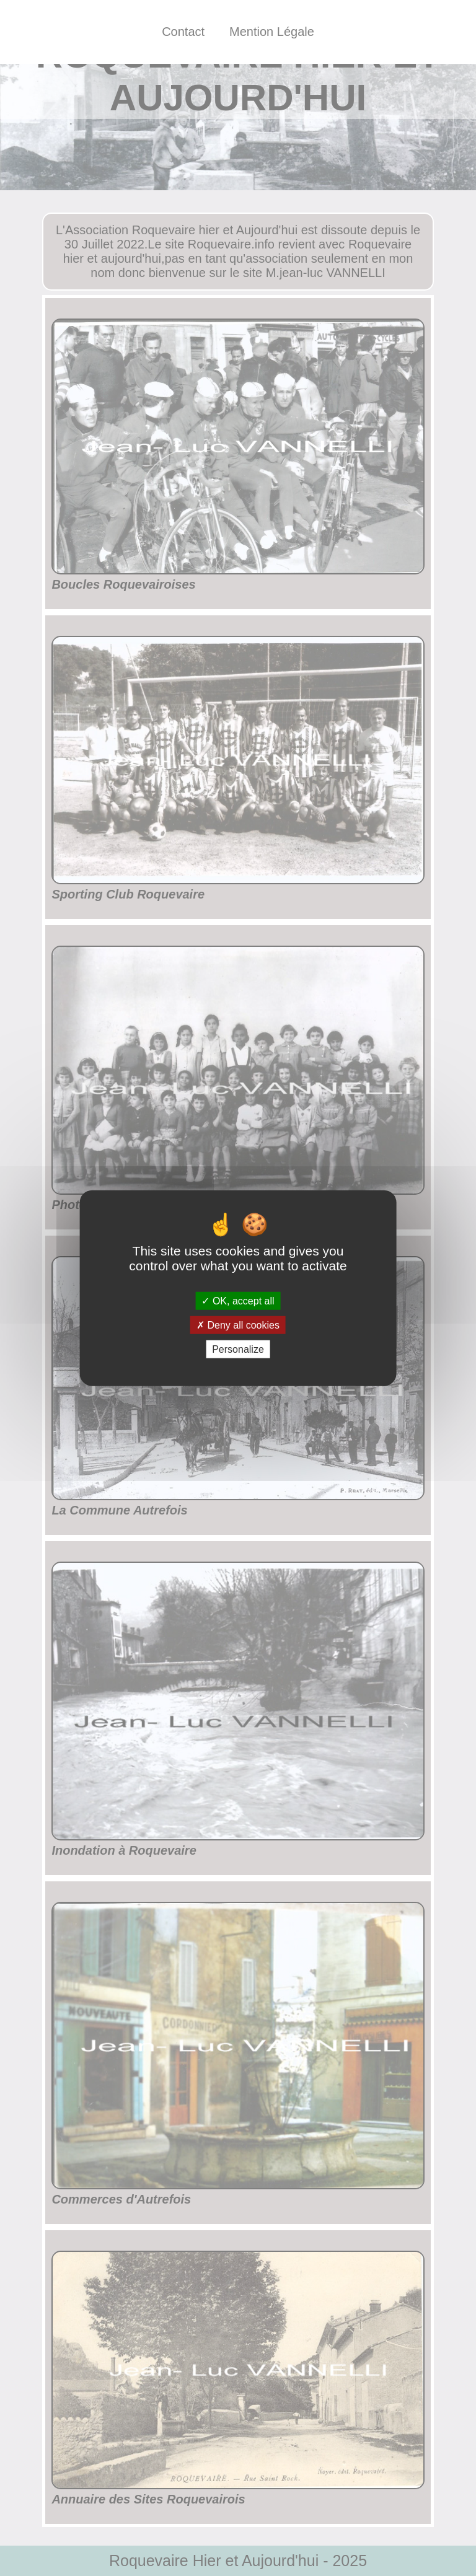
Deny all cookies (238, 1324)
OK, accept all (237, 1300)
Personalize (238, 1349)
